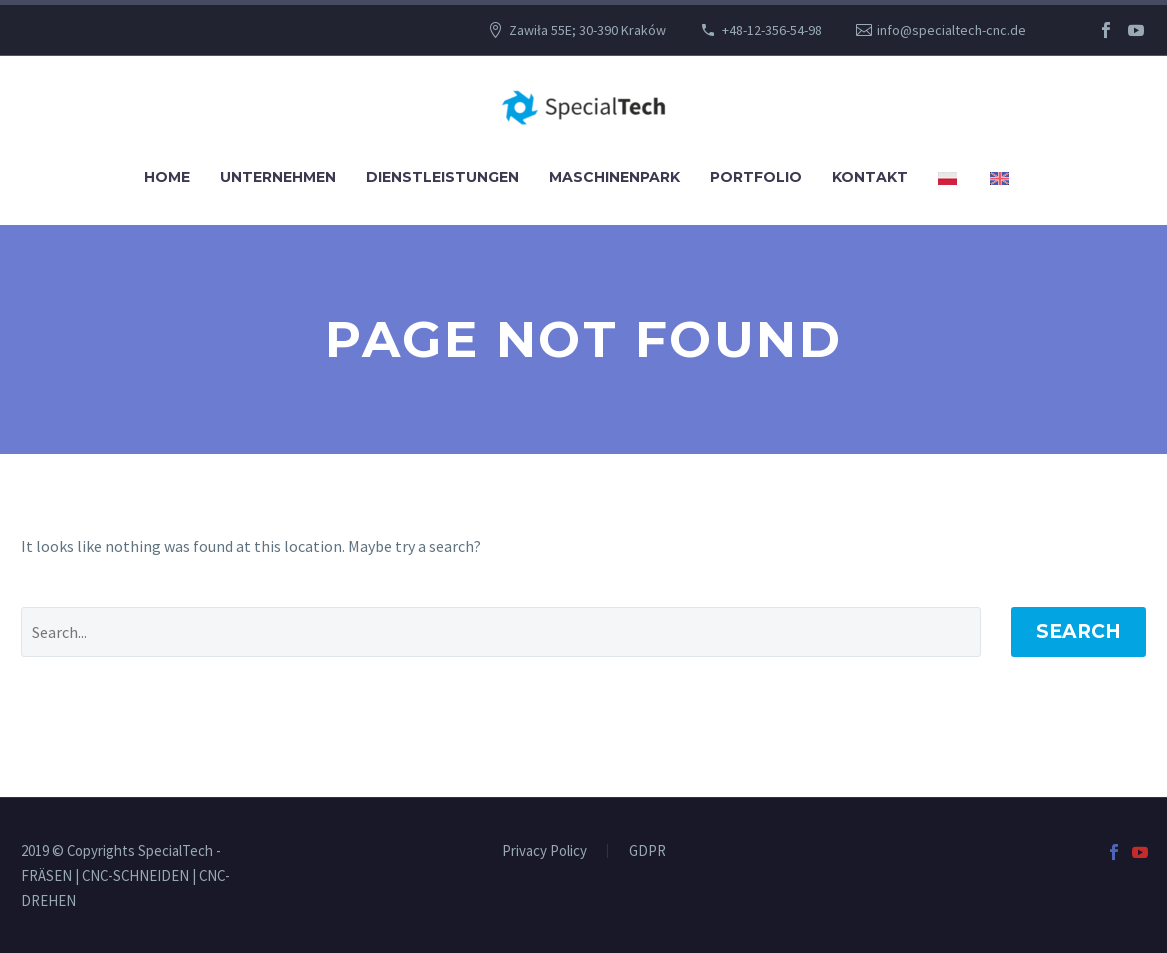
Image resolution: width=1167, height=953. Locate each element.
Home (167, 177)
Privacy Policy (544, 851)
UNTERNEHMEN (278, 177)
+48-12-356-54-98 (772, 30)
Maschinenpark (614, 177)
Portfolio (756, 177)
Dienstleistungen (442, 177)
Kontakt (870, 177)
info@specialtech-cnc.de (951, 30)
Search (1078, 631)
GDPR (647, 851)
